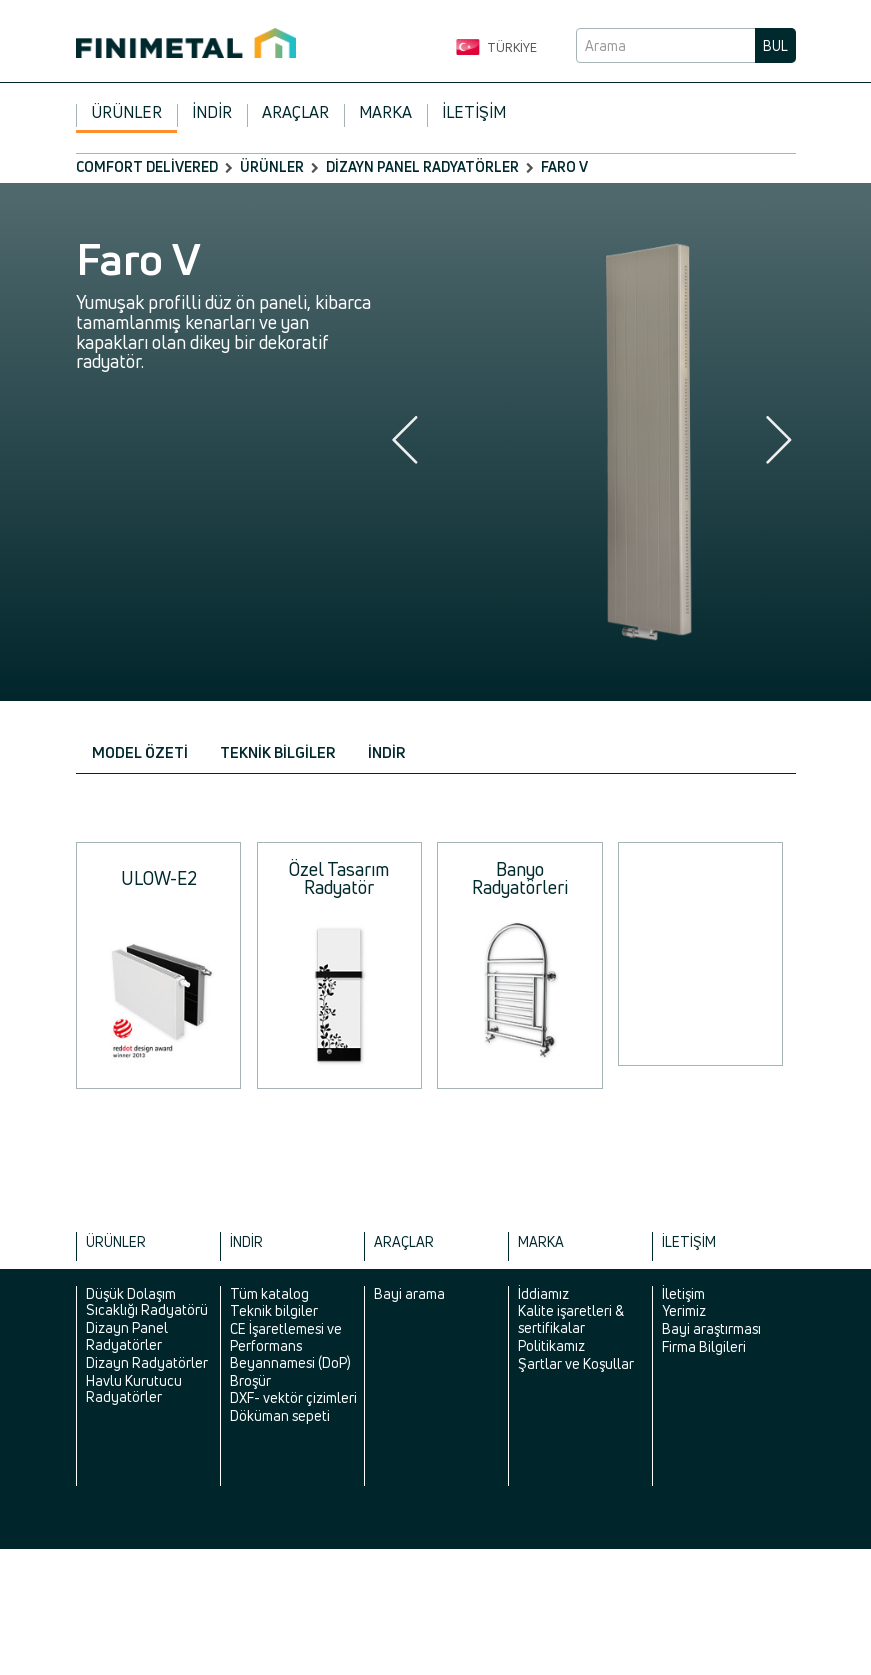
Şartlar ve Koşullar (576, 1363)
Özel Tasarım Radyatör (339, 878)
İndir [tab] (387, 752)
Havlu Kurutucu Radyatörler (134, 1389)
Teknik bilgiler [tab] (278, 752)
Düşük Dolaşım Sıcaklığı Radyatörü (147, 1302)
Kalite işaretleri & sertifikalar (571, 1319)
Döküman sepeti (280, 1415)
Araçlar (295, 112)
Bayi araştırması (711, 1328)
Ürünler (126, 112)
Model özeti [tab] (140, 752)
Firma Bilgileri (704, 1346)
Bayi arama (409, 1293)
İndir (212, 112)
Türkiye (496, 48)
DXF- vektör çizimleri (293, 1397)
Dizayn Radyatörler (147, 1362)
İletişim (474, 112)
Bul (775, 45)
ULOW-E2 (159, 878)
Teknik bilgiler (274, 1310)
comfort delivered (147, 166)
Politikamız (551, 1345)
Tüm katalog (269, 1293)
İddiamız (543, 1293)
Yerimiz (684, 1310)
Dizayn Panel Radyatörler (422, 166)
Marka (385, 112)
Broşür (250, 1380)
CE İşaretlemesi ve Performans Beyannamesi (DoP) (290, 1345)
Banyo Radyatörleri (520, 878)
